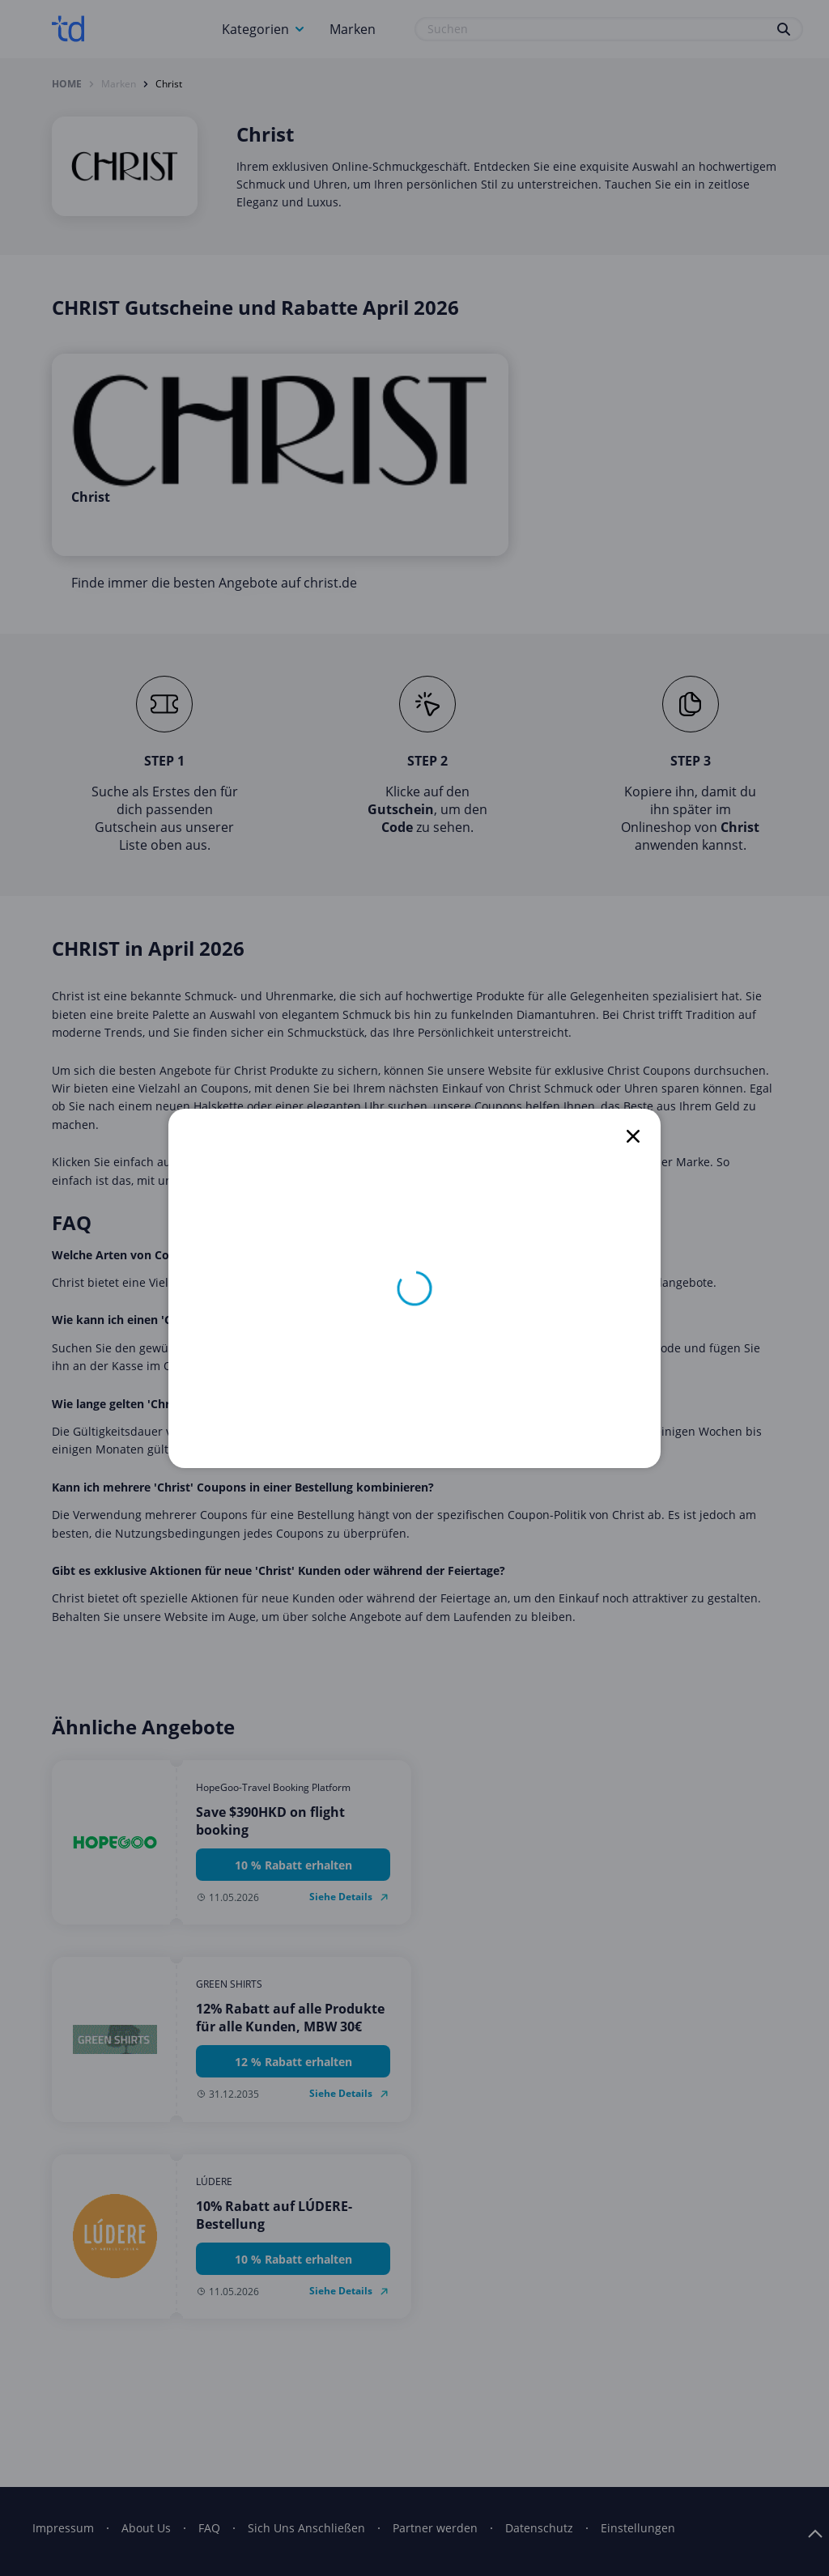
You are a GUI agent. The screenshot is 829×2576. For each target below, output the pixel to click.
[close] (633, 1136)
